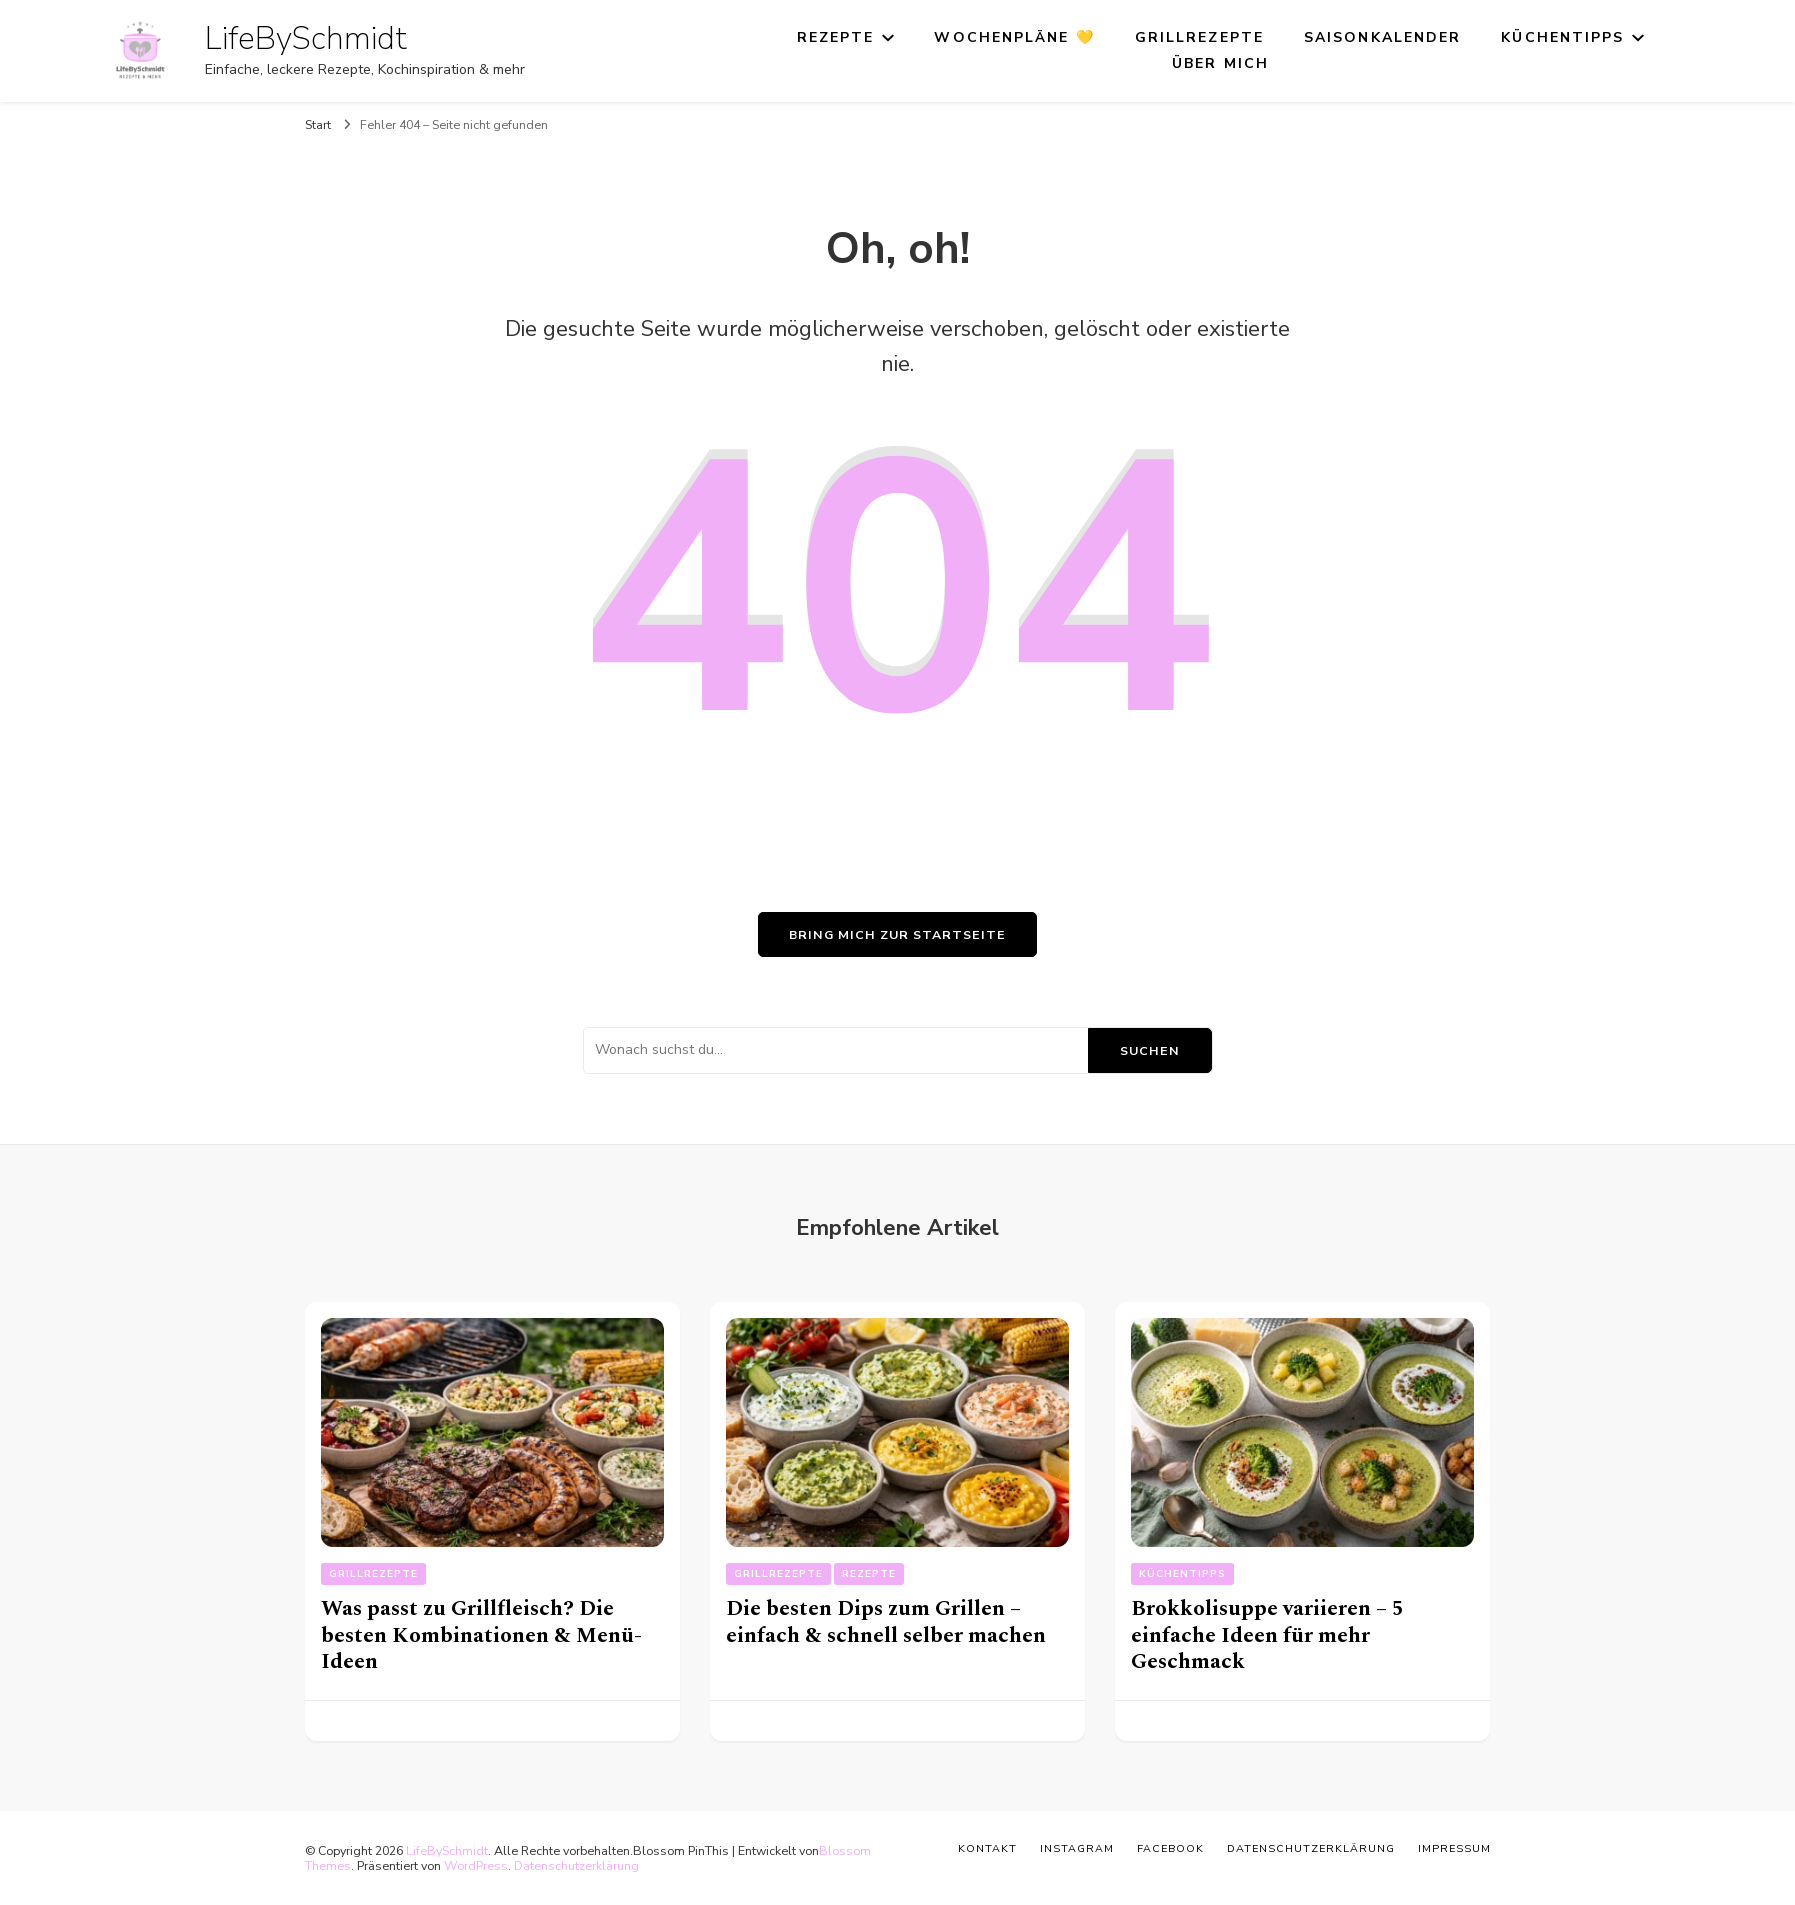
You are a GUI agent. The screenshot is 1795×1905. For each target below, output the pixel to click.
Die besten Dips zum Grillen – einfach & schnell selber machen (886, 1622)
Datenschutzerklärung (576, 1865)
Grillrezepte (1199, 37)
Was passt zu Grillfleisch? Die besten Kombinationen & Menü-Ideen (481, 1635)
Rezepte (836, 37)
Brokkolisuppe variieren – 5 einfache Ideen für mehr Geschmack (1267, 1635)
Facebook (1170, 1848)
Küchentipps (1562, 37)
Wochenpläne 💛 (1014, 37)
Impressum (1454, 1848)
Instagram (1077, 1848)
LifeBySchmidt (306, 38)
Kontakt (987, 1848)
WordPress (476, 1865)
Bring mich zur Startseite (897, 934)
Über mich (1220, 63)
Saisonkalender (1382, 37)
